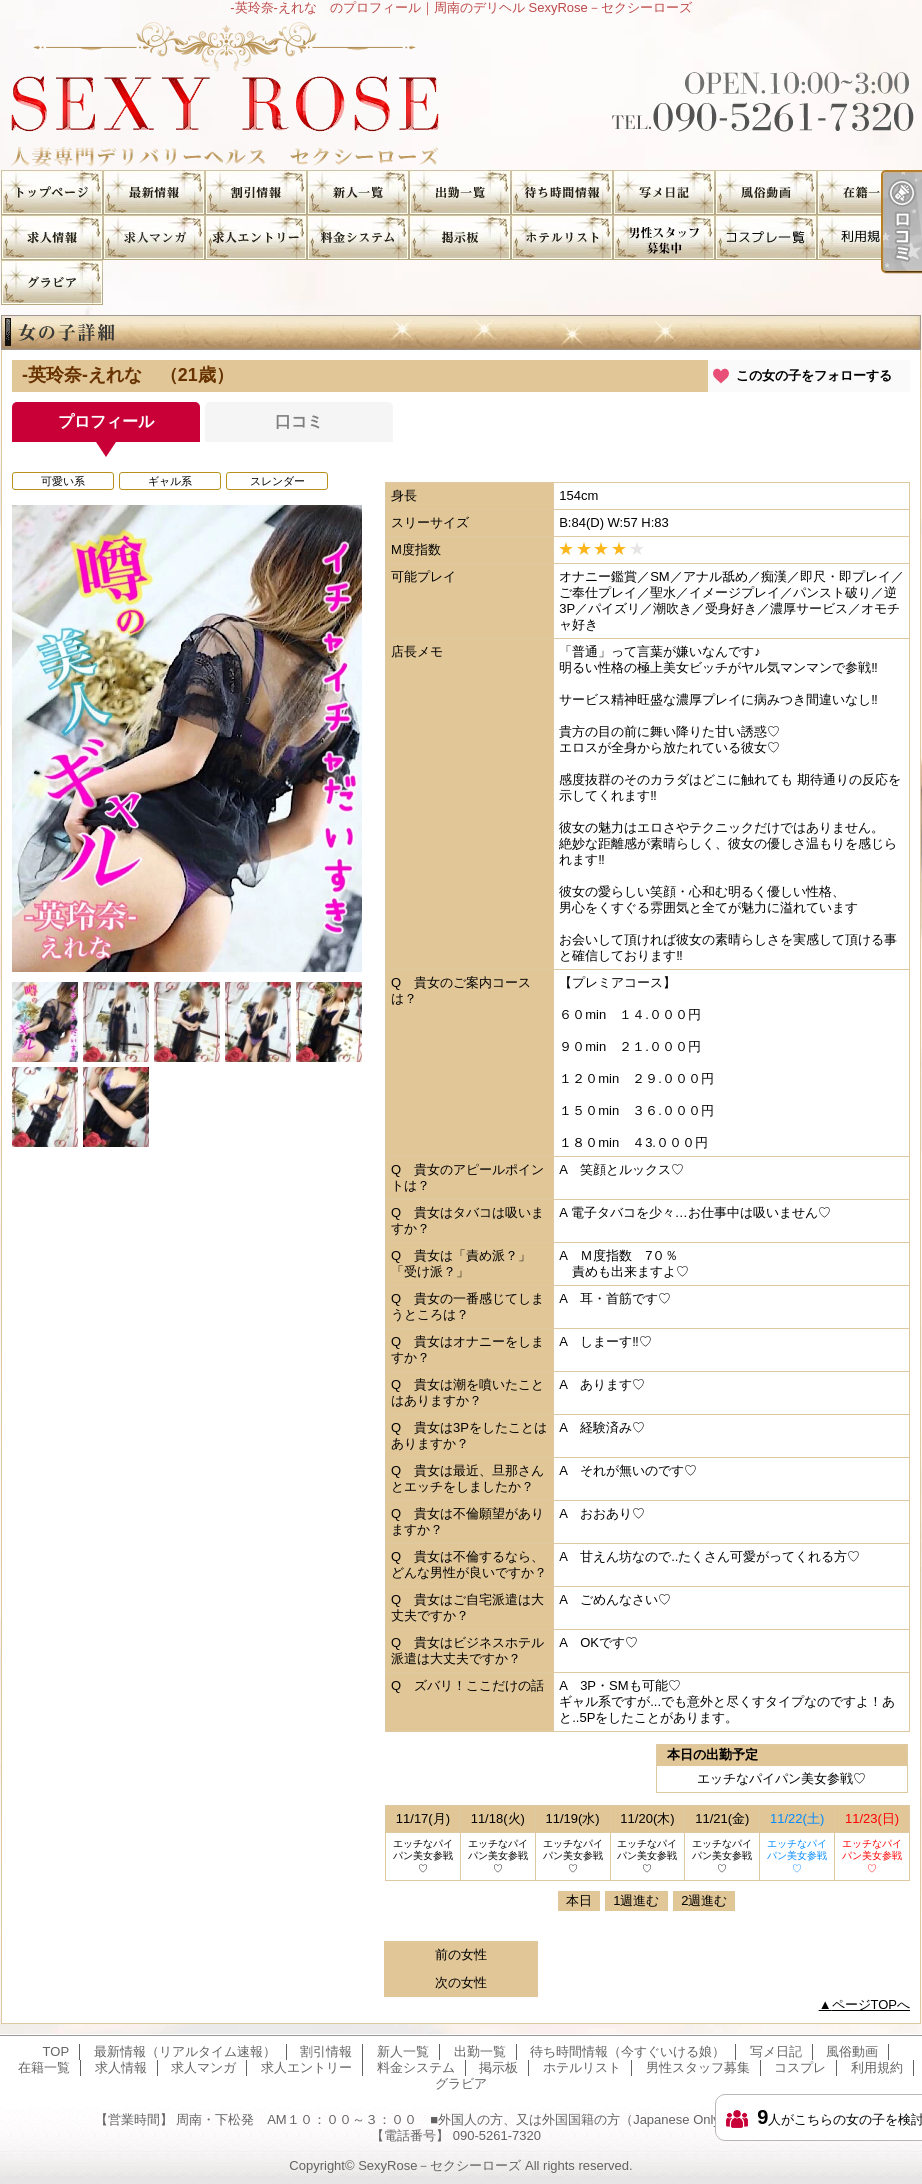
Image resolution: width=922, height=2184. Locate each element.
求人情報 (52, 237)
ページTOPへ (871, 2004)
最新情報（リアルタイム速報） (154, 192)
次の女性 (461, 1982)
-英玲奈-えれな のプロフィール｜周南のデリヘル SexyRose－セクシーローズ (461, 92)
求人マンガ (154, 237)
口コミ (299, 421)
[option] (187, 738)
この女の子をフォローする (814, 375)
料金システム (358, 237)
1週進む (636, 1900)
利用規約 (868, 237)
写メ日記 (664, 192)
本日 (579, 1900)
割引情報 (256, 192)
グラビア (52, 282)
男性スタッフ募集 (664, 237)
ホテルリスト (562, 237)
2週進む (704, 1900)
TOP (52, 192)
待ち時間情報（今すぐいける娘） (562, 192)
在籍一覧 (868, 192)
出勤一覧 (460, 192)
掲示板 (460, 237)
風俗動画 (766, 192)
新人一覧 (358, 192)
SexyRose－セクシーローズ (439, 2165)
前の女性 (461, 1954)
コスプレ (766, 237)
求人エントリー (256, 237)
